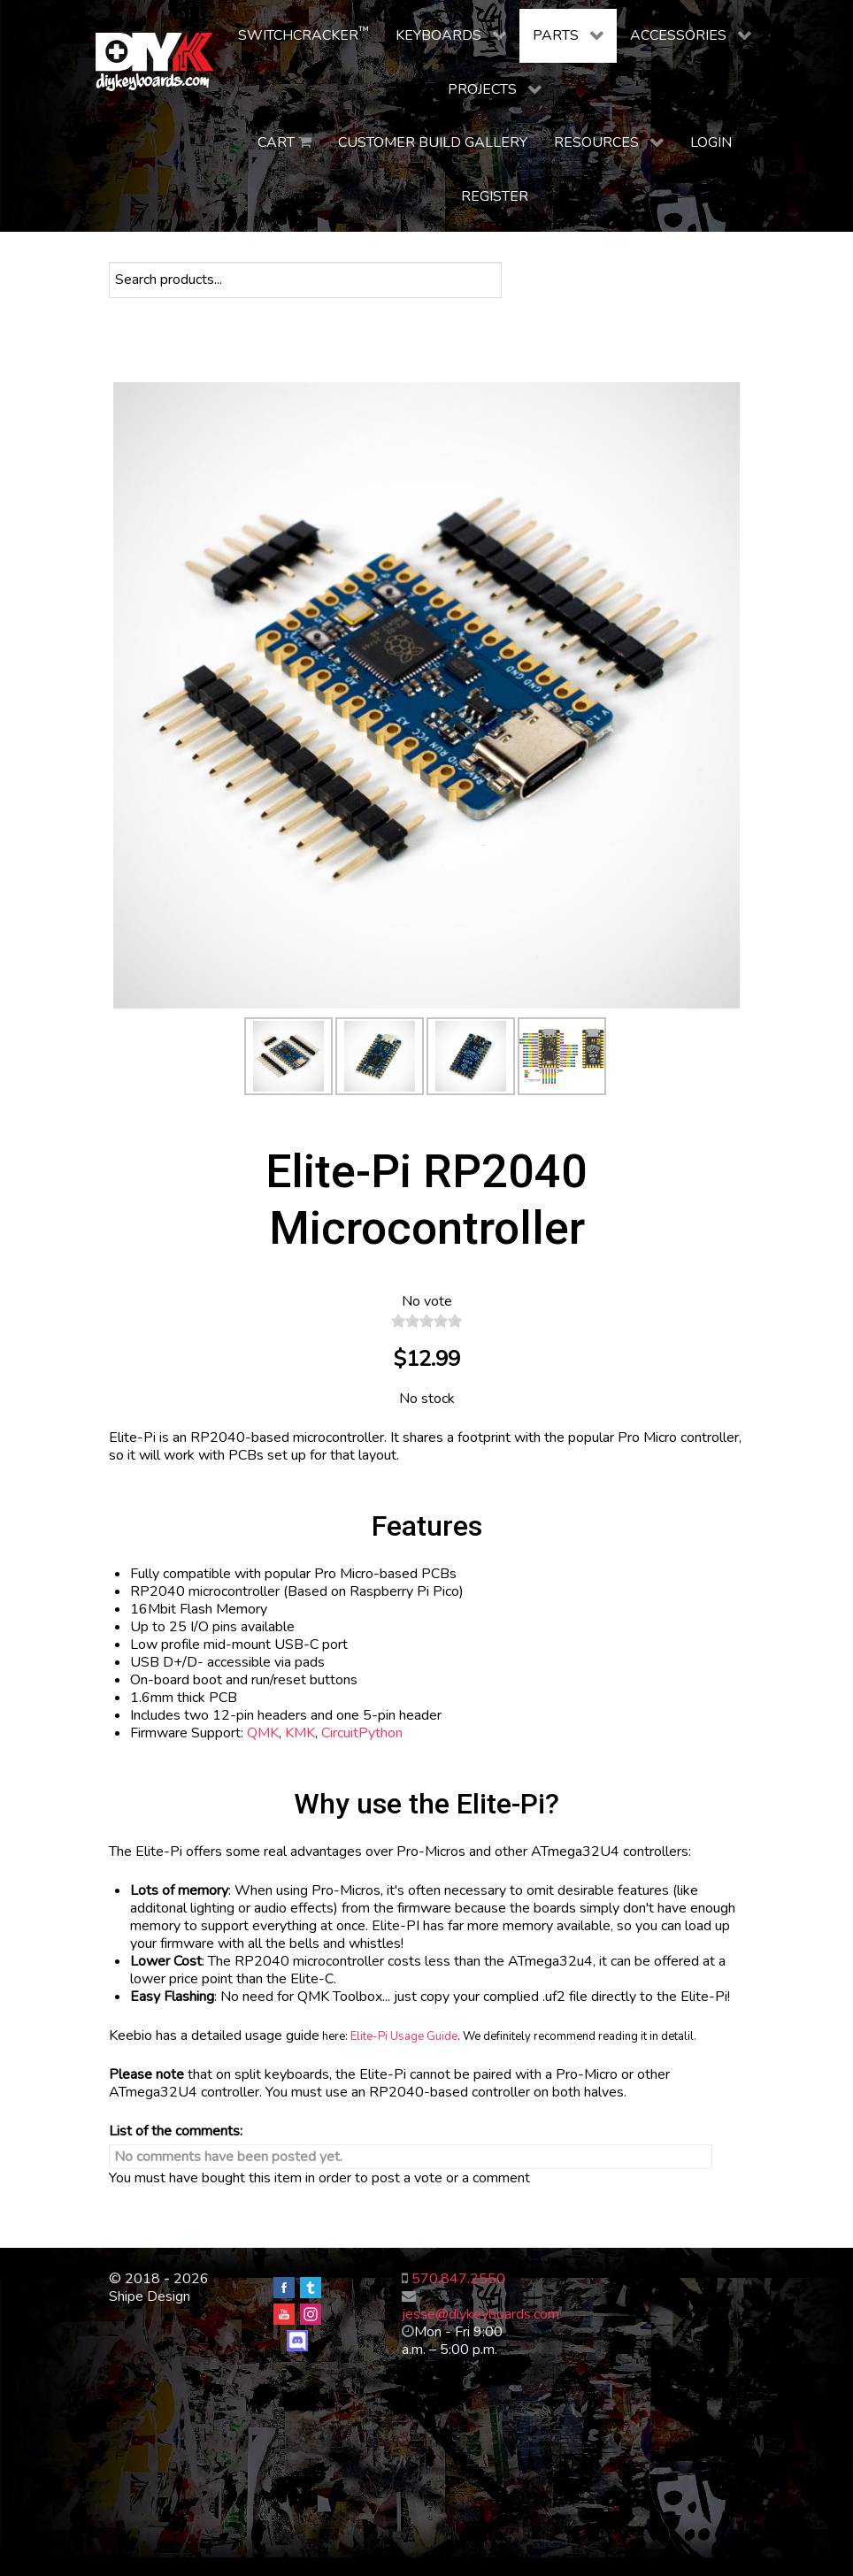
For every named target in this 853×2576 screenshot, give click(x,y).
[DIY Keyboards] (155, 62)
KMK (300, 1733)
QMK (263, 1733)
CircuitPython (362, 1733)
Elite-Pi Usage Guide (403, 2036)
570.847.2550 (458, 2278)
